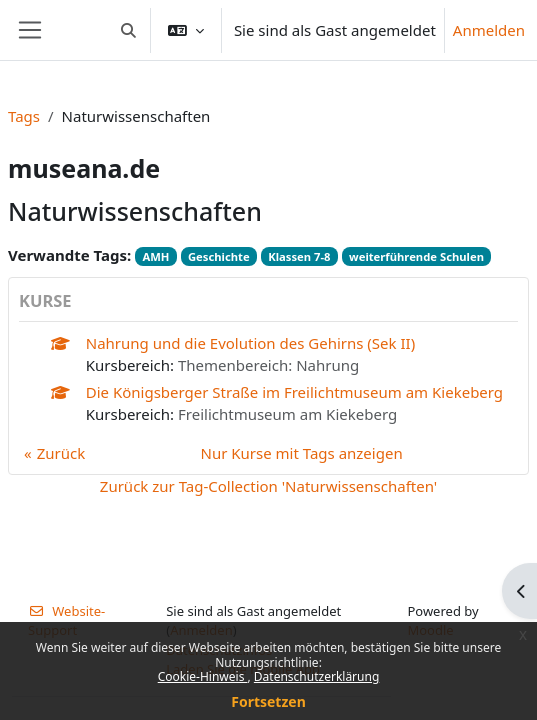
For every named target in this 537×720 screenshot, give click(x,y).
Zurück (61, 453)
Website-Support (66, 621)
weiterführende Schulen (416, 256)
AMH (155, 256)
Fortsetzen (268, 701)
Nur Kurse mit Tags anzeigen (302, 453)
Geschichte (219, 256)
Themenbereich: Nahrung (268, 365)
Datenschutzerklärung (316, 676)
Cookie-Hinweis (203, 676)
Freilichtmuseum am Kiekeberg (287, 414)
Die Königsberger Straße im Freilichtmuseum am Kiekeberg (294, 392)
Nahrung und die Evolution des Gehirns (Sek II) (250, 343)
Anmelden (489, 30)
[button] (128, 30)
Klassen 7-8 (299, 256)
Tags (24, 116)
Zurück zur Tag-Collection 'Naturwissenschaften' (268, 486)
